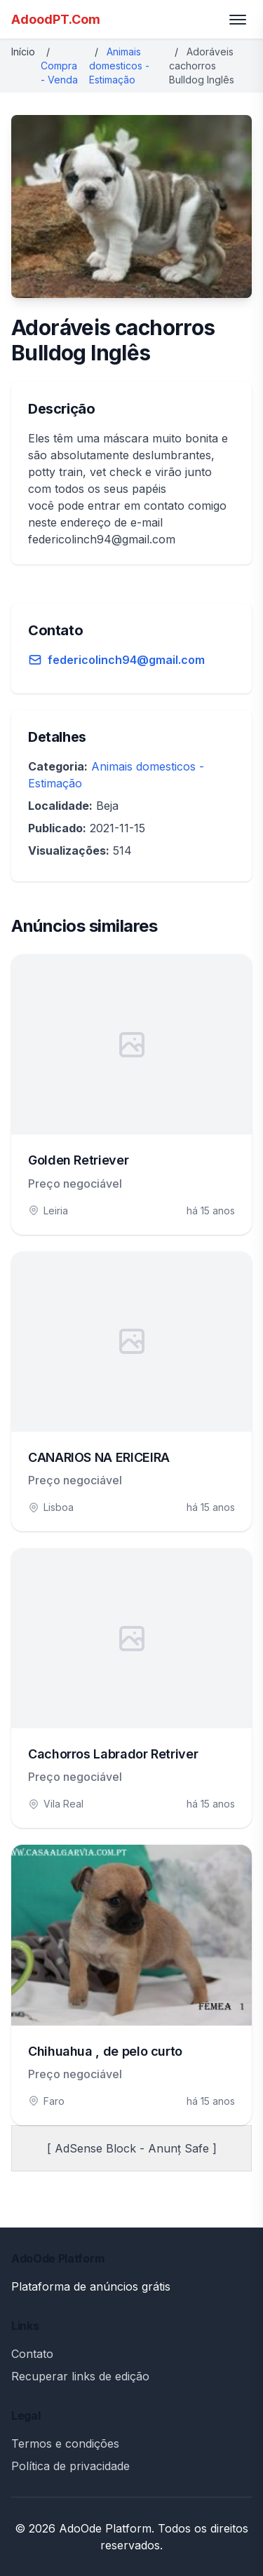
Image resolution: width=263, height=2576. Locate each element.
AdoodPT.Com (55, 19)
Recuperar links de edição (80, 2376)
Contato (32, 2354)
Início (23, 51)
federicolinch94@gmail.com (126, 660)
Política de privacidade (70, 2466)
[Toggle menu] (238, 20)
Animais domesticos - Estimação (119, 66)
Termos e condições (65, 2443)
